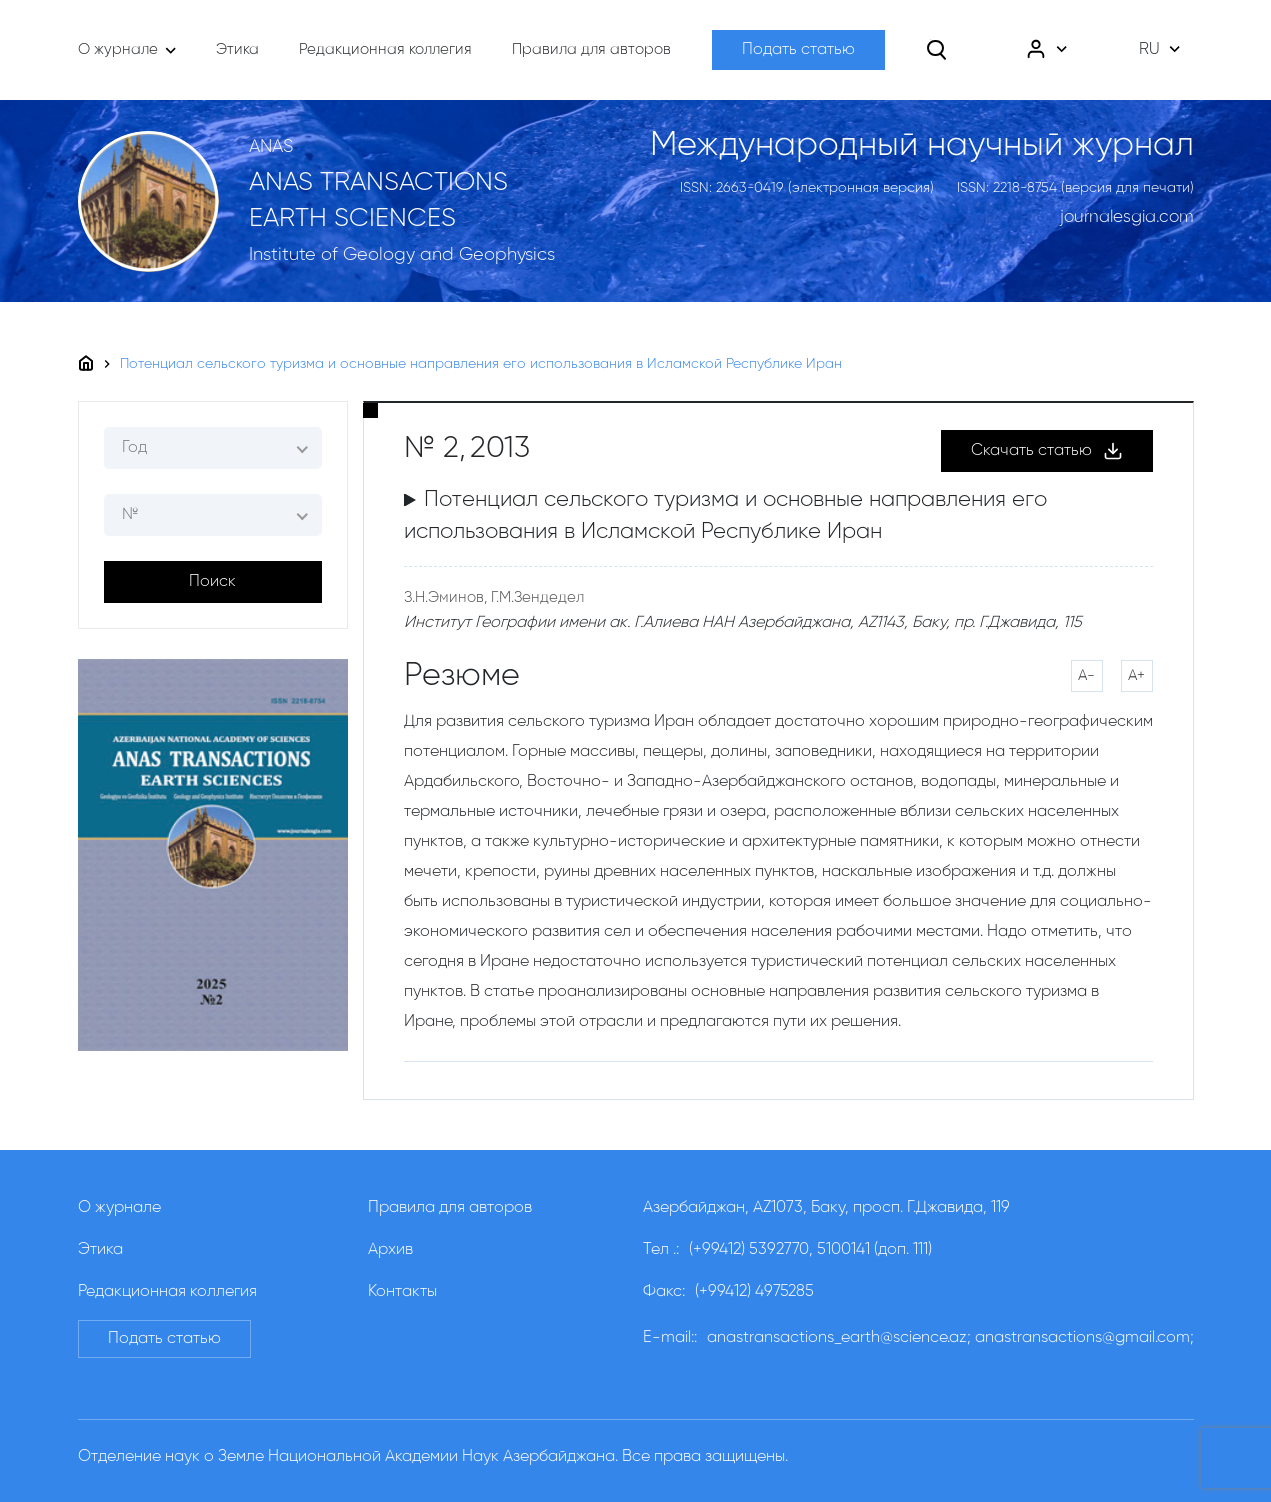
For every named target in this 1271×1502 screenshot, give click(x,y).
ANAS (271, 147)
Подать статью (798, 50)
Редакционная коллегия (167, 1292)
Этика (100, 1250)
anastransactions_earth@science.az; (839, 1338)
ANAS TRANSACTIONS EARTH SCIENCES (378, 201)
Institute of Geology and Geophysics (402, 255)
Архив (390, 1250)
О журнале (119, 1208)
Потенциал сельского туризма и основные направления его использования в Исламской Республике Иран (481, 364)
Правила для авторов (450, 1208)
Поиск (212, 582)
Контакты (402, 1292)
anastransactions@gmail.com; (1084, 1338)
